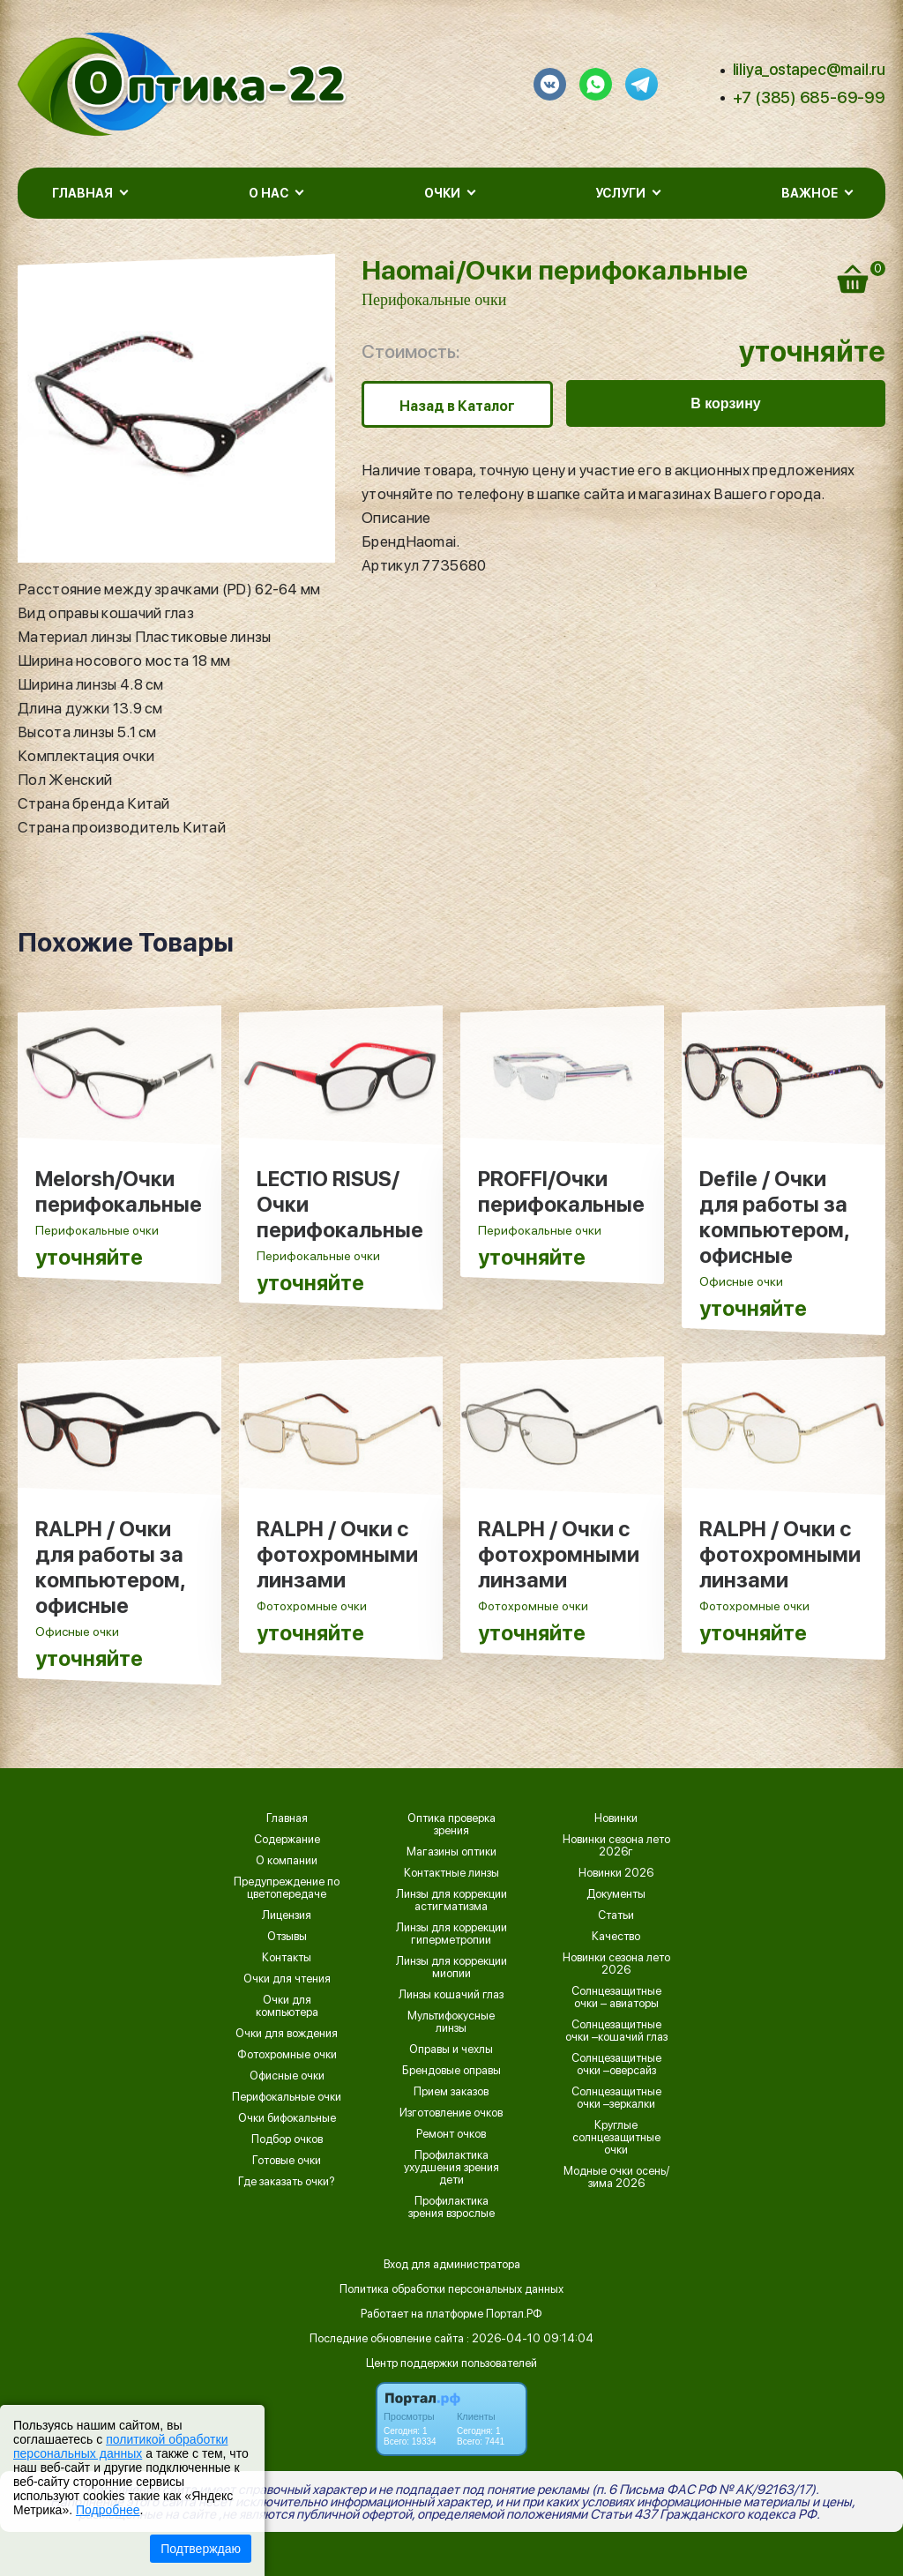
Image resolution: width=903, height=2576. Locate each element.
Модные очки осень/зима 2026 (616, 2177)
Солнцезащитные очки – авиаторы (616, 1997)
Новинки (616, 1818)
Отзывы (287, 1936)
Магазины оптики (451, 1852)
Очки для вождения (286, 2033)
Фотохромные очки (287, 2055)
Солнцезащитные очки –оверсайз (616, 2064)
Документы (616, 1894)
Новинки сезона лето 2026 (616, 1964)
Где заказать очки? (286, 2182)
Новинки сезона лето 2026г (616, 1845)
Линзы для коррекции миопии (451, 1967)
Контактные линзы (451, 1873)
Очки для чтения (287, 1979)
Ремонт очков (451, 2134)
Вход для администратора (452, 2264)
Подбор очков (287, 2139)
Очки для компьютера (287, 2006)
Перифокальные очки (434, 300)
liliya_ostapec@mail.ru (809, 69)
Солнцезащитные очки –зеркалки (616, 2098)
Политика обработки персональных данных (451, 2289)
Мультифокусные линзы (451, 2022)
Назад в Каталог (457, 406)
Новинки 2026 (615, 1873)
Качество (616, 1936)
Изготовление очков (451, 2113)
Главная (287, 1818)
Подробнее (108, 2510)
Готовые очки (286, 2160)
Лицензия (286, 1915)
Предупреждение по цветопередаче (287, 1888)
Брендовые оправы (451, 2071)
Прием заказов (451, 2092)
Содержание (287, 1839)
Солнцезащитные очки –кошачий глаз (616, 2031)
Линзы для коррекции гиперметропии (451, 1934)
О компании (286, 1861)
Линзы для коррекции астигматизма (451, 1900)
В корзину (725, 403)
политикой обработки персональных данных (120, 2446)
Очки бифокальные (287, 2118)
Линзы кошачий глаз (451, 1995)
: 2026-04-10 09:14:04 (529, 2338)
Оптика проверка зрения (451, 1824)
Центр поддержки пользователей (451, 2363)
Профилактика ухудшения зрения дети (451, 2167)
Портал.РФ (514, 2313)
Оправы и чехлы (451, 2049)
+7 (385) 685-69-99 (809, 97)
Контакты (286, 1958)
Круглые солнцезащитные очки (616, 2137)
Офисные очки (287, 2076)
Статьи (616, 1915)
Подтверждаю (200, 2549)
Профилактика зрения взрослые (451, 2207)
